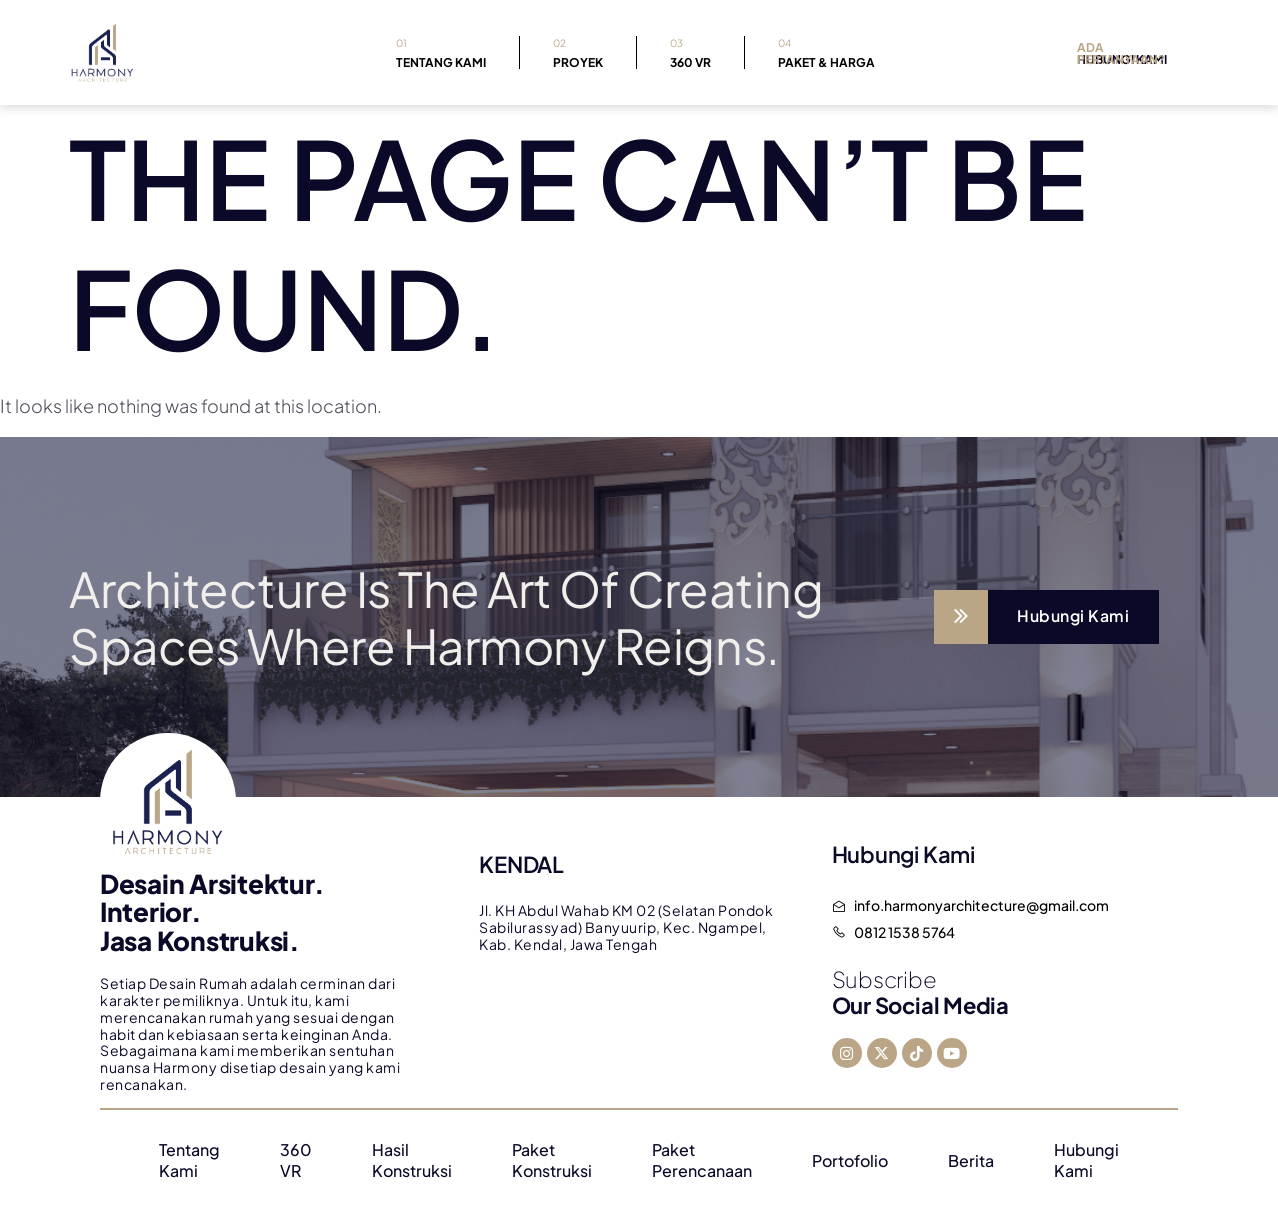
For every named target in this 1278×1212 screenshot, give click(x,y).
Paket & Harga (826, 51)
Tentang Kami (441, 51)
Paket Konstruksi (552, 1160)
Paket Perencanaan (702, 1160)
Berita (971, 1160)
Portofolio (850, 1160)
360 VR (690, 51)
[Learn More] (1047, 617)
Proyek (578, 51)
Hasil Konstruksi (412, 1160)
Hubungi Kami (1086, 1160)
